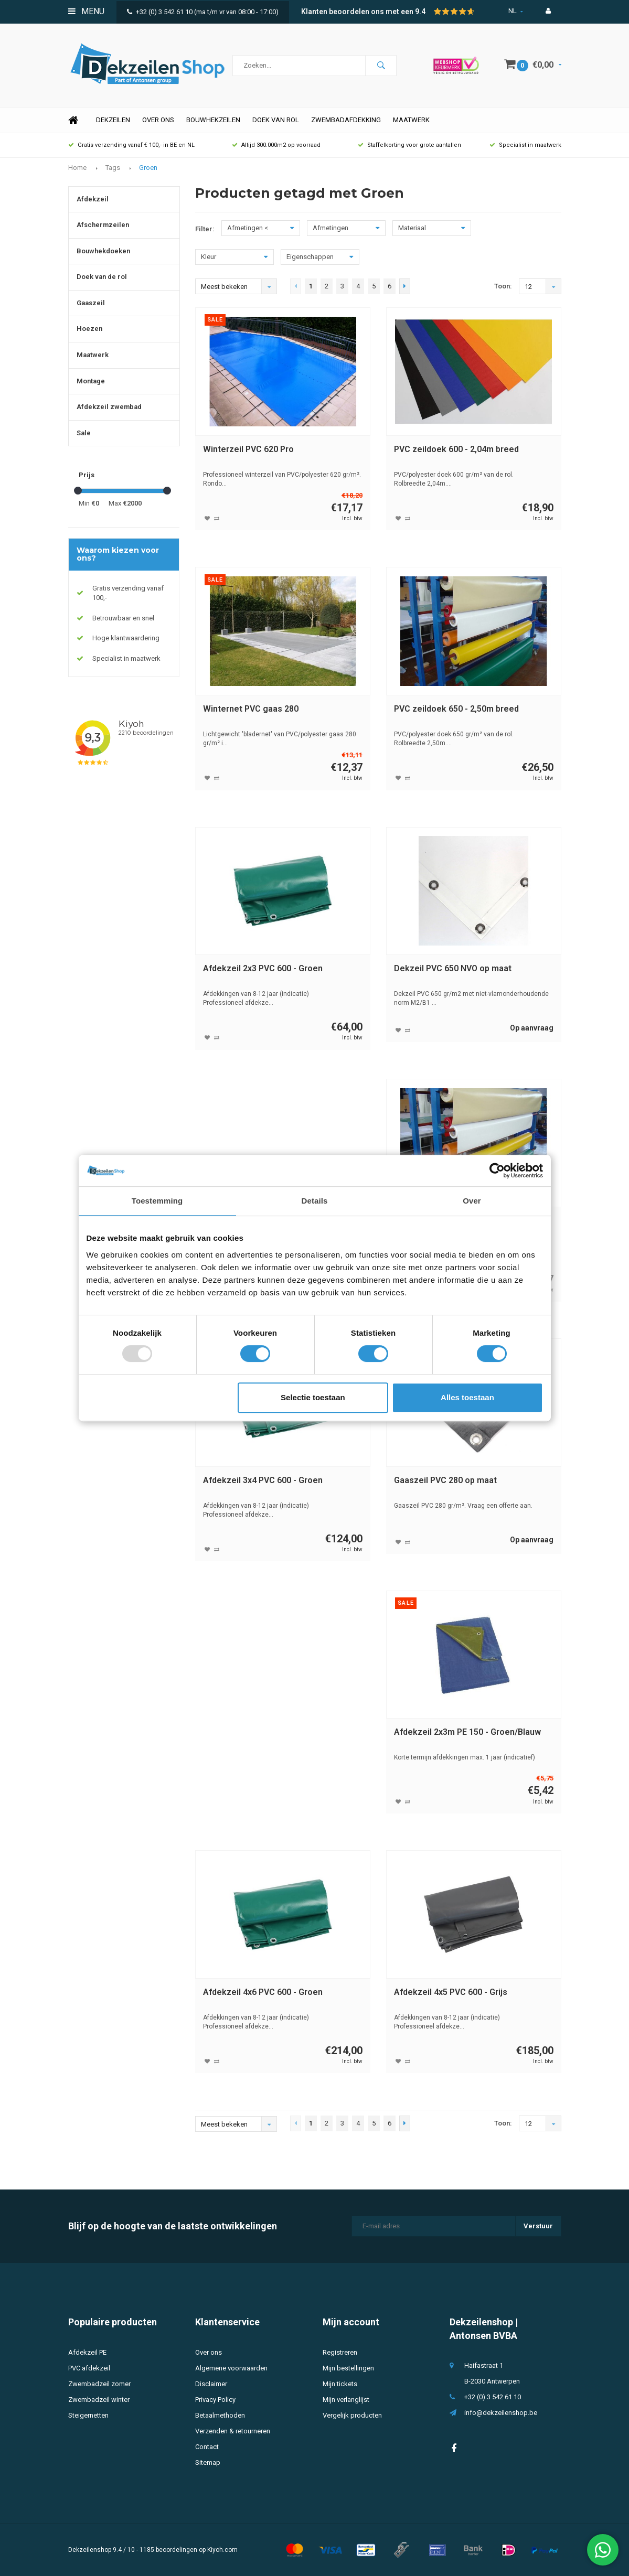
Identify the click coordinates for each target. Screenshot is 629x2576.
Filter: (205, 229)
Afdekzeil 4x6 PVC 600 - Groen (263, 1992)
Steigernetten (88, 2415)
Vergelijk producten (352, 2415)
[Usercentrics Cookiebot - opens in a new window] (497, 1170)
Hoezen (89, 328)
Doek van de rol (102, 277)
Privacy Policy (215, 2399)
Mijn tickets (340, 2384)
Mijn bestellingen (348, 2368)
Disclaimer (211, 2384)
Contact (207, 2447)
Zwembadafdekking (346, 120)
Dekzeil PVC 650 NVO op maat (452, 968)
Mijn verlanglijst (346, 2399)
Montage (91, 381)
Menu (86, 11)
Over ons (158, 120)
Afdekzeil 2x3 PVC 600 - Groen (263, 968)
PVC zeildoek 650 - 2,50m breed (456, 709)
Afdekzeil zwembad (109, 407)
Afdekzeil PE (87, 2352)
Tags (112, 167)
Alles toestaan (467, 1397)
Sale (84, 433)
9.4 (420, 11)
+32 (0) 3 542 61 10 (160, 12)
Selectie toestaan (313, 1397)
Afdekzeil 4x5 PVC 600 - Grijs (450, 1992)
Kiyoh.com (222, 2549)
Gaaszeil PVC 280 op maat (445, 1480)
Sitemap (207, 2462)
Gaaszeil (91, 303)
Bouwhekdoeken (103, 251)
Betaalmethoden (220, 2415)
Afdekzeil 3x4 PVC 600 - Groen (263, 1480)
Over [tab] (472, 1200)
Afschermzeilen (103, 225)
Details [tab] (315, 1200)
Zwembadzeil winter (99, 2399)
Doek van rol (275, 120)
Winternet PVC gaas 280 (250, 709)
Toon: (503, 286)
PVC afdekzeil (89, 2368)
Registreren (340, 2352)
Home (73, 120)
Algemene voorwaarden (231, 2368)
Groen (148, 167)
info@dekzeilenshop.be (500, 2413)
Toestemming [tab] (157, 1200)
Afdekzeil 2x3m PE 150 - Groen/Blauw (467, 1732)
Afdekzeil (93, 199)
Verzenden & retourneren (232, 2431)
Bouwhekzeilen (213, 120)
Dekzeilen (113, 120)
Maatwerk (411, 120)
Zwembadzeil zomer (99, 2384)
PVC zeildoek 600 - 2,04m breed (456, 449)
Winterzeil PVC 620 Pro (248, 449)
